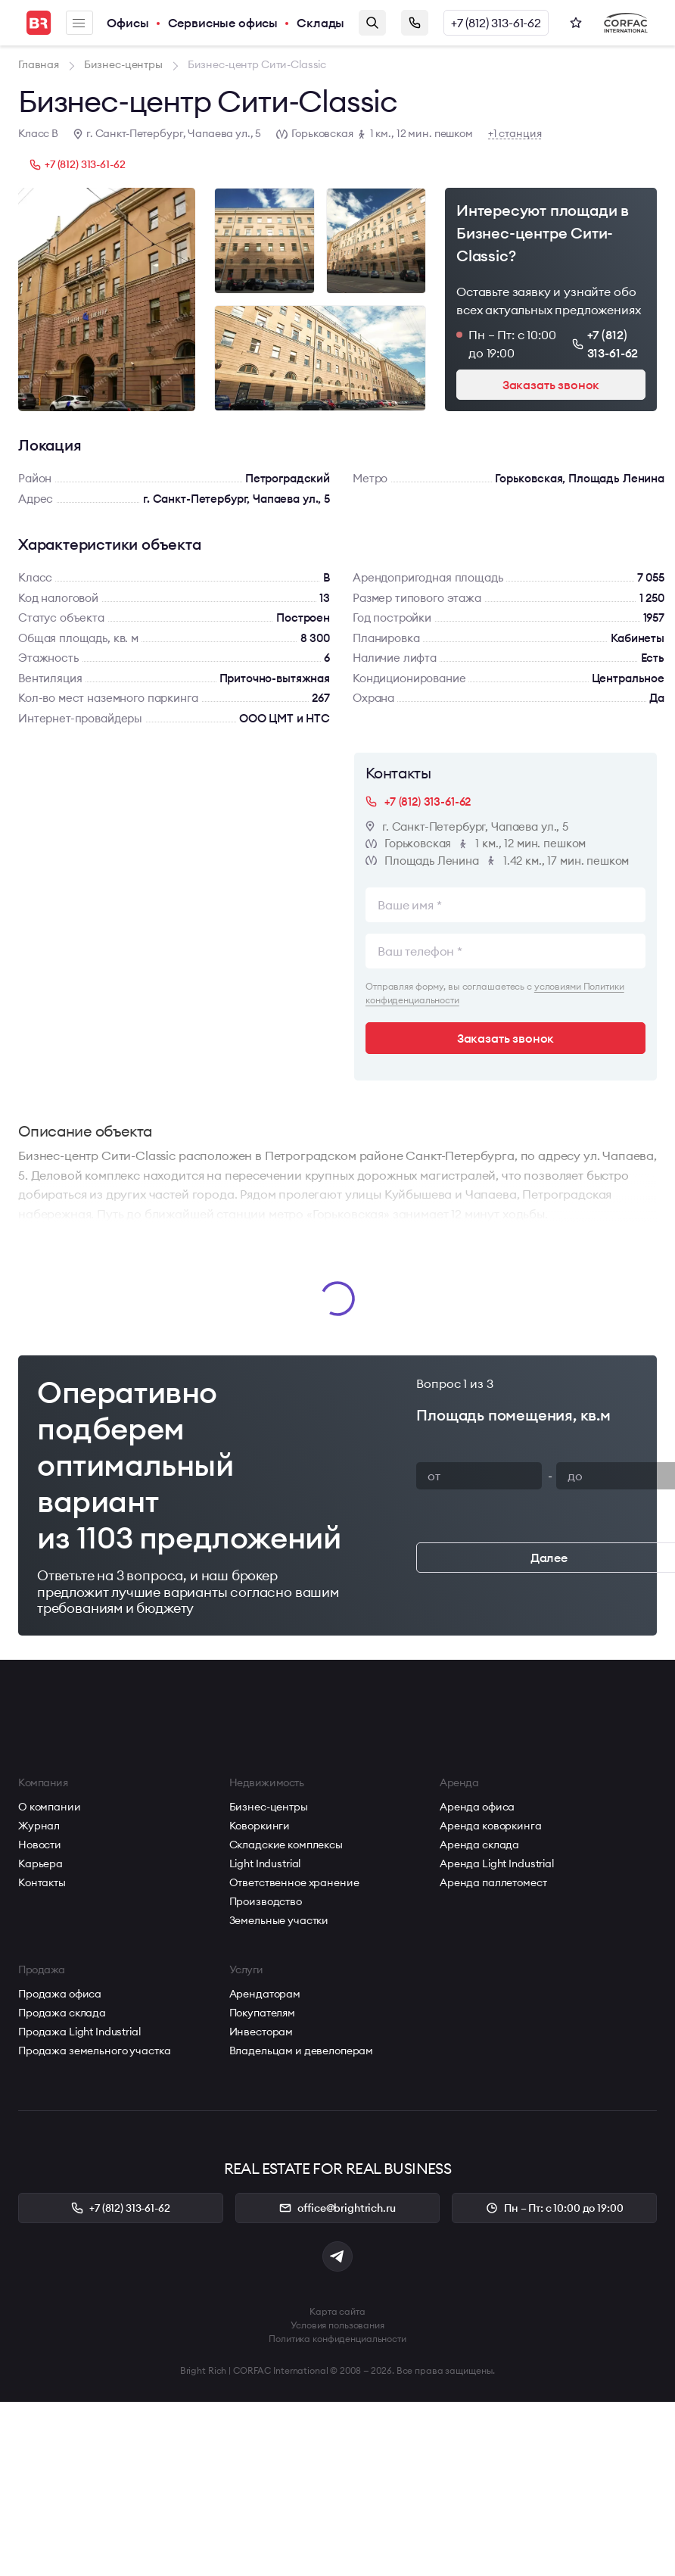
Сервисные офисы (223, 22)
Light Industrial (265, 1863)
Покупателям (262, 2012)
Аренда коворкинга (491, 1825)
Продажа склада (62, 2012)
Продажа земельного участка (94, 2050)
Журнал (39, 1825)
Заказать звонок (415, 23)
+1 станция (515, 133)
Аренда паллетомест (493, 1882)
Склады (320, 22)
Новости (39, 1844)
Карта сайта (337, 2311)
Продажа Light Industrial (79, 2031)
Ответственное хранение (294, 1882)
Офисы (127, 22)
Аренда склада (479, 1844)
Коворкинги (260, 1825)
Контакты (42, 1882)
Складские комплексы (286, 1844)
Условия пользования (337, 2325)
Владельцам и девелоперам (301, 2050)
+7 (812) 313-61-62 (496, 22)
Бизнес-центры (268, 1806)
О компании (49, 1806)
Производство (265, 1901)
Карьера (40, 1863)
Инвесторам (261, 2031)
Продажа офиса (59, 1994)
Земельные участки (279, 1920)
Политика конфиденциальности (337, 2338)
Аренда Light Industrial (497, 1863)
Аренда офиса (477, 1806)
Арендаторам (264, 1994)
